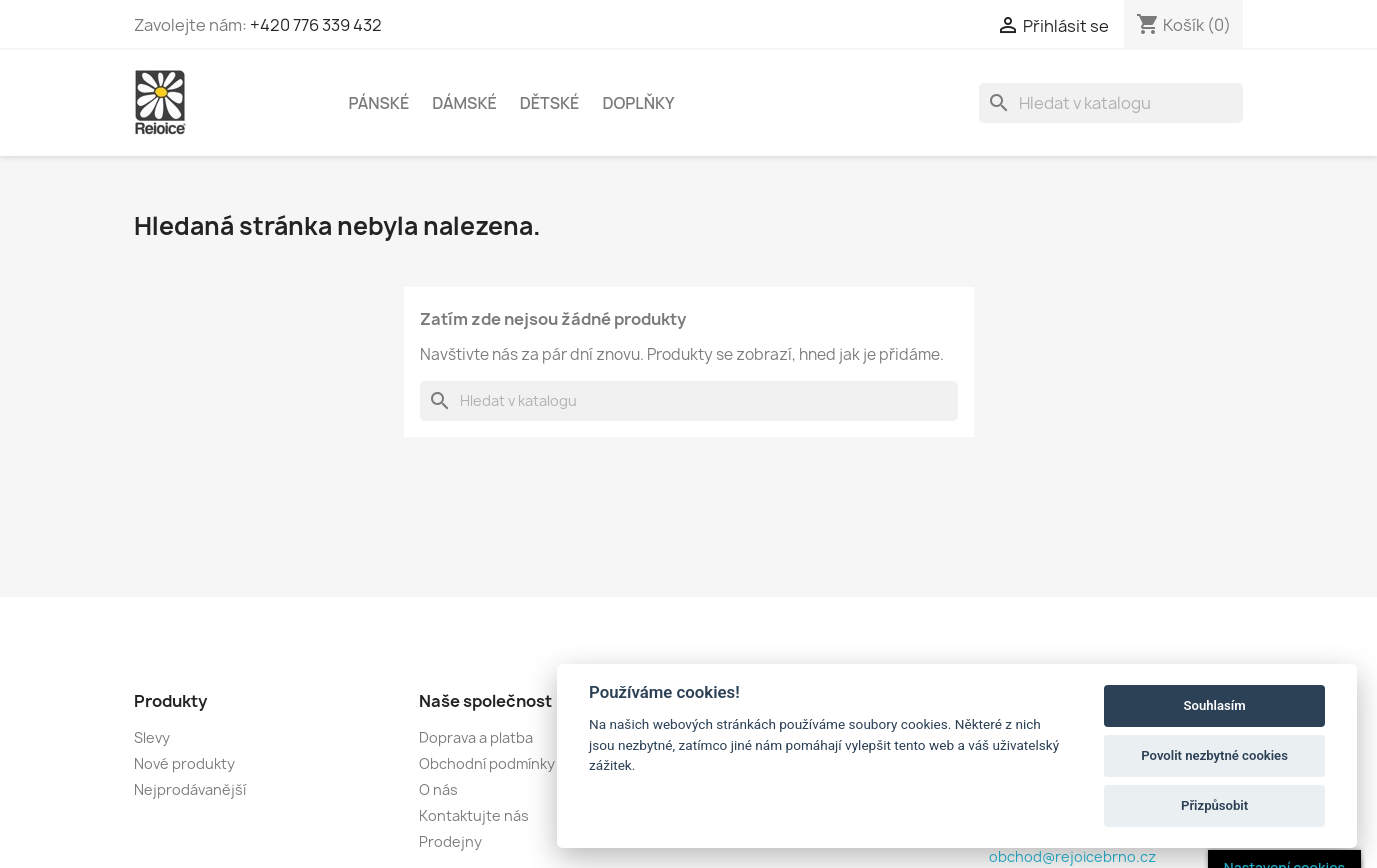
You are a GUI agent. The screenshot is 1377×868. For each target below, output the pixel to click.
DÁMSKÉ (464, 103)
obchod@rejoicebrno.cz (1072, 856)
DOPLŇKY (638, 103)
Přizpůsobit (1214, 805)
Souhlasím (1215, 705)
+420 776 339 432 (316, 25)
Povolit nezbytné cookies (1214, 755)
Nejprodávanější (190, 789)
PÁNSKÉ (379, 103)
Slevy (152, 737)
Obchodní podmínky (487, 763)
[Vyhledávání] (1111, 103)
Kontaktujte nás (474, 815)
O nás (438, 789)
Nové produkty (184, 763)
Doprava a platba (476, 737)
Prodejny (450, 841)
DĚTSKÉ (550, 103)
